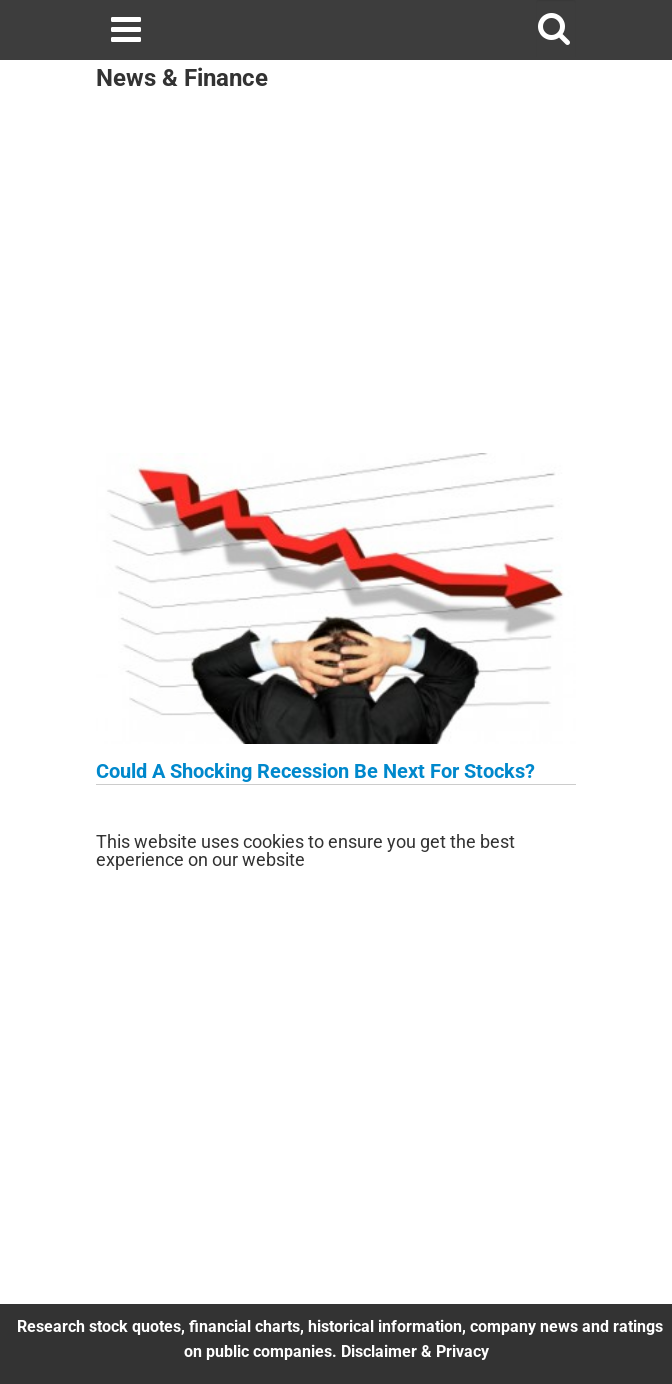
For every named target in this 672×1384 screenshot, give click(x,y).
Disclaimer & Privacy (415, 1351)
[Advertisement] (336, 278)
